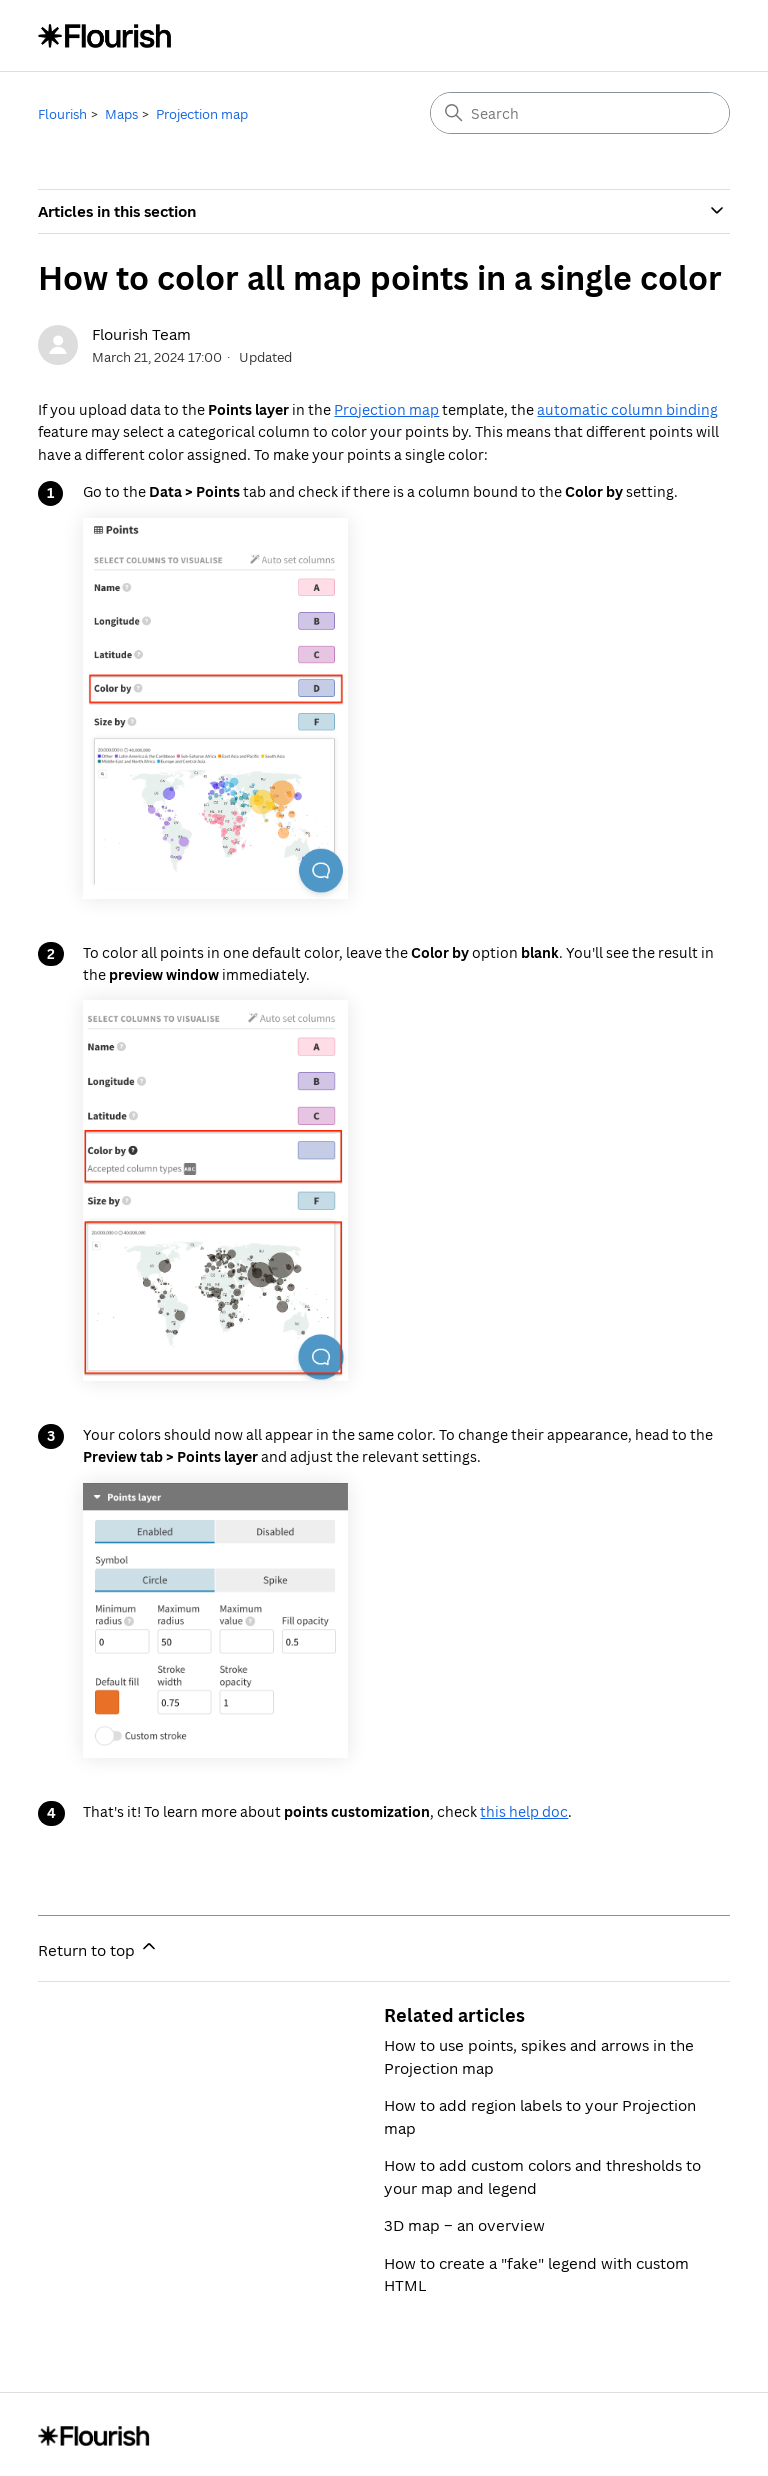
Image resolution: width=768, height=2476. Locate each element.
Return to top (98, 1948)
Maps (121, 114)
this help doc (524, 1811)
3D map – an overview (464, 2225)
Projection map (202, 114)
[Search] (580, 113)
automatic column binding (627, 409)
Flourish (62, 114)
